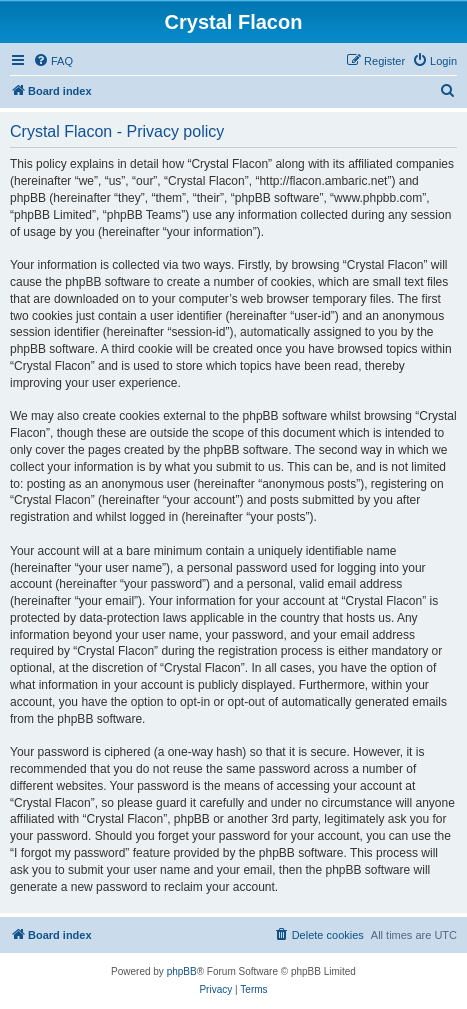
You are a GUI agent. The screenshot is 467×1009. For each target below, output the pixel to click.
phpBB (182, 971)
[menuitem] (53, 61)
